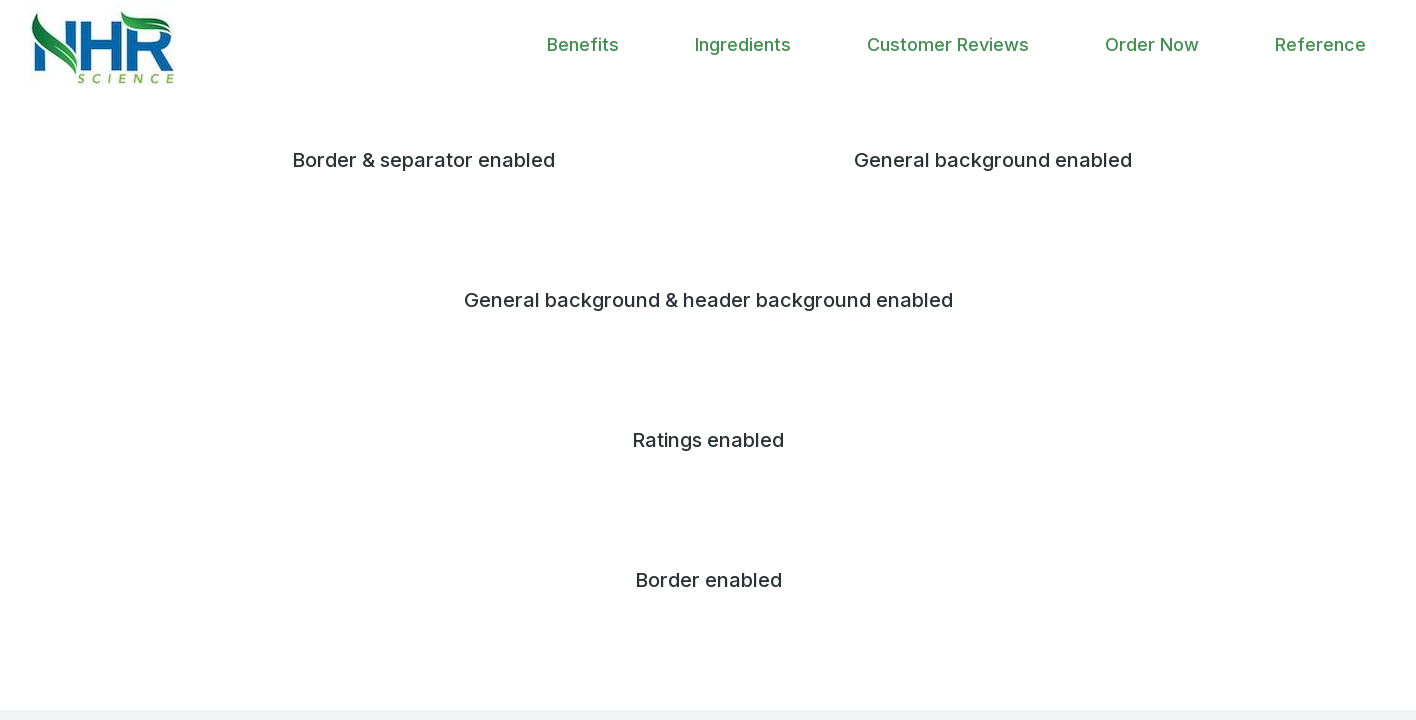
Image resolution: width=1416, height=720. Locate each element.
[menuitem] (583, 45)
